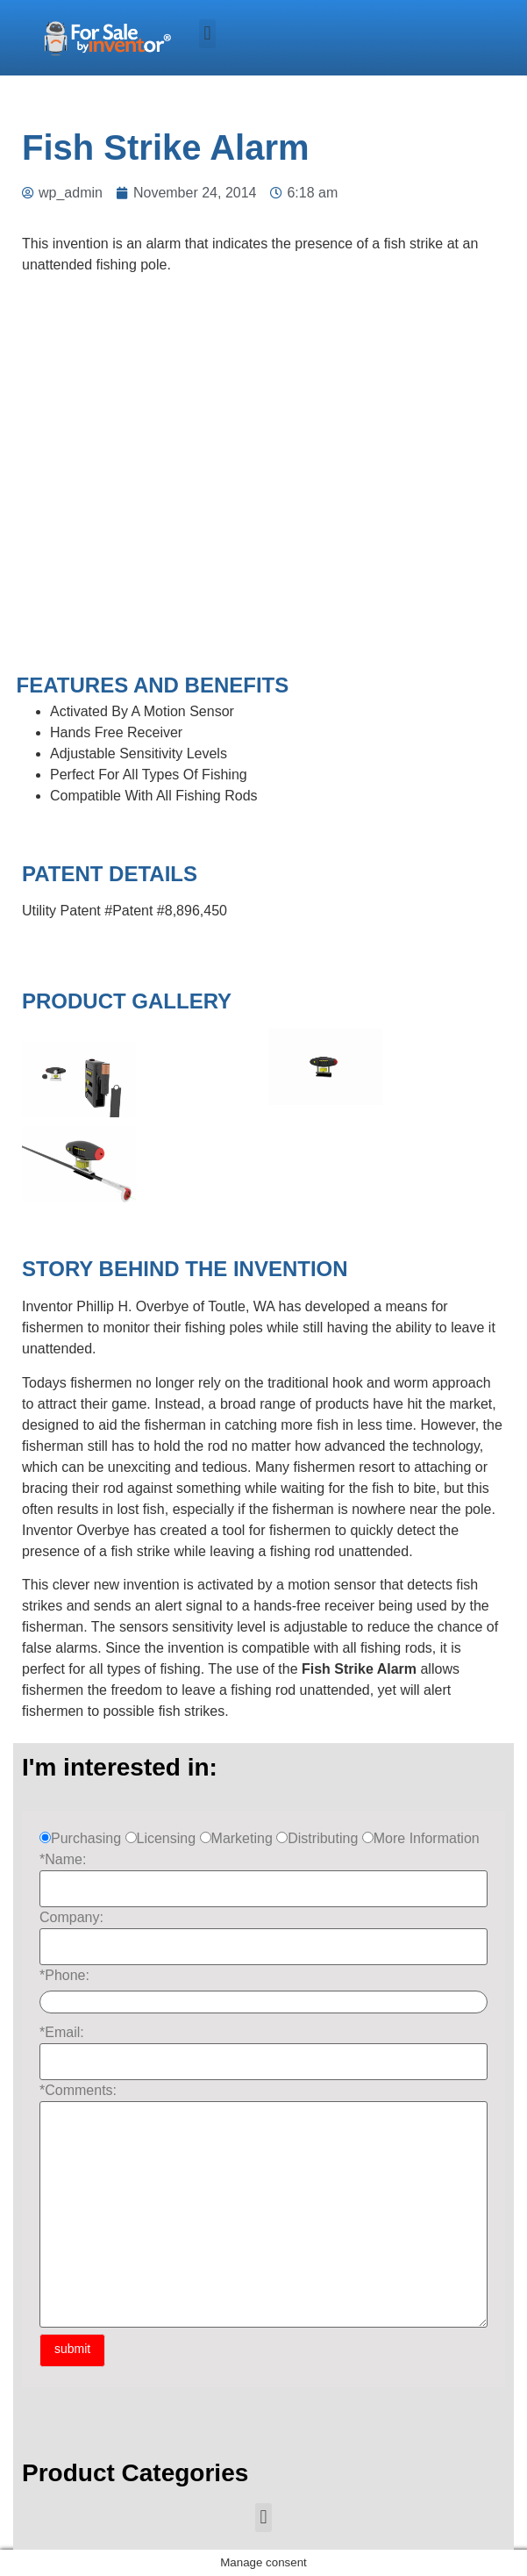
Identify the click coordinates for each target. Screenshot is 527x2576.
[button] (207, 33)
